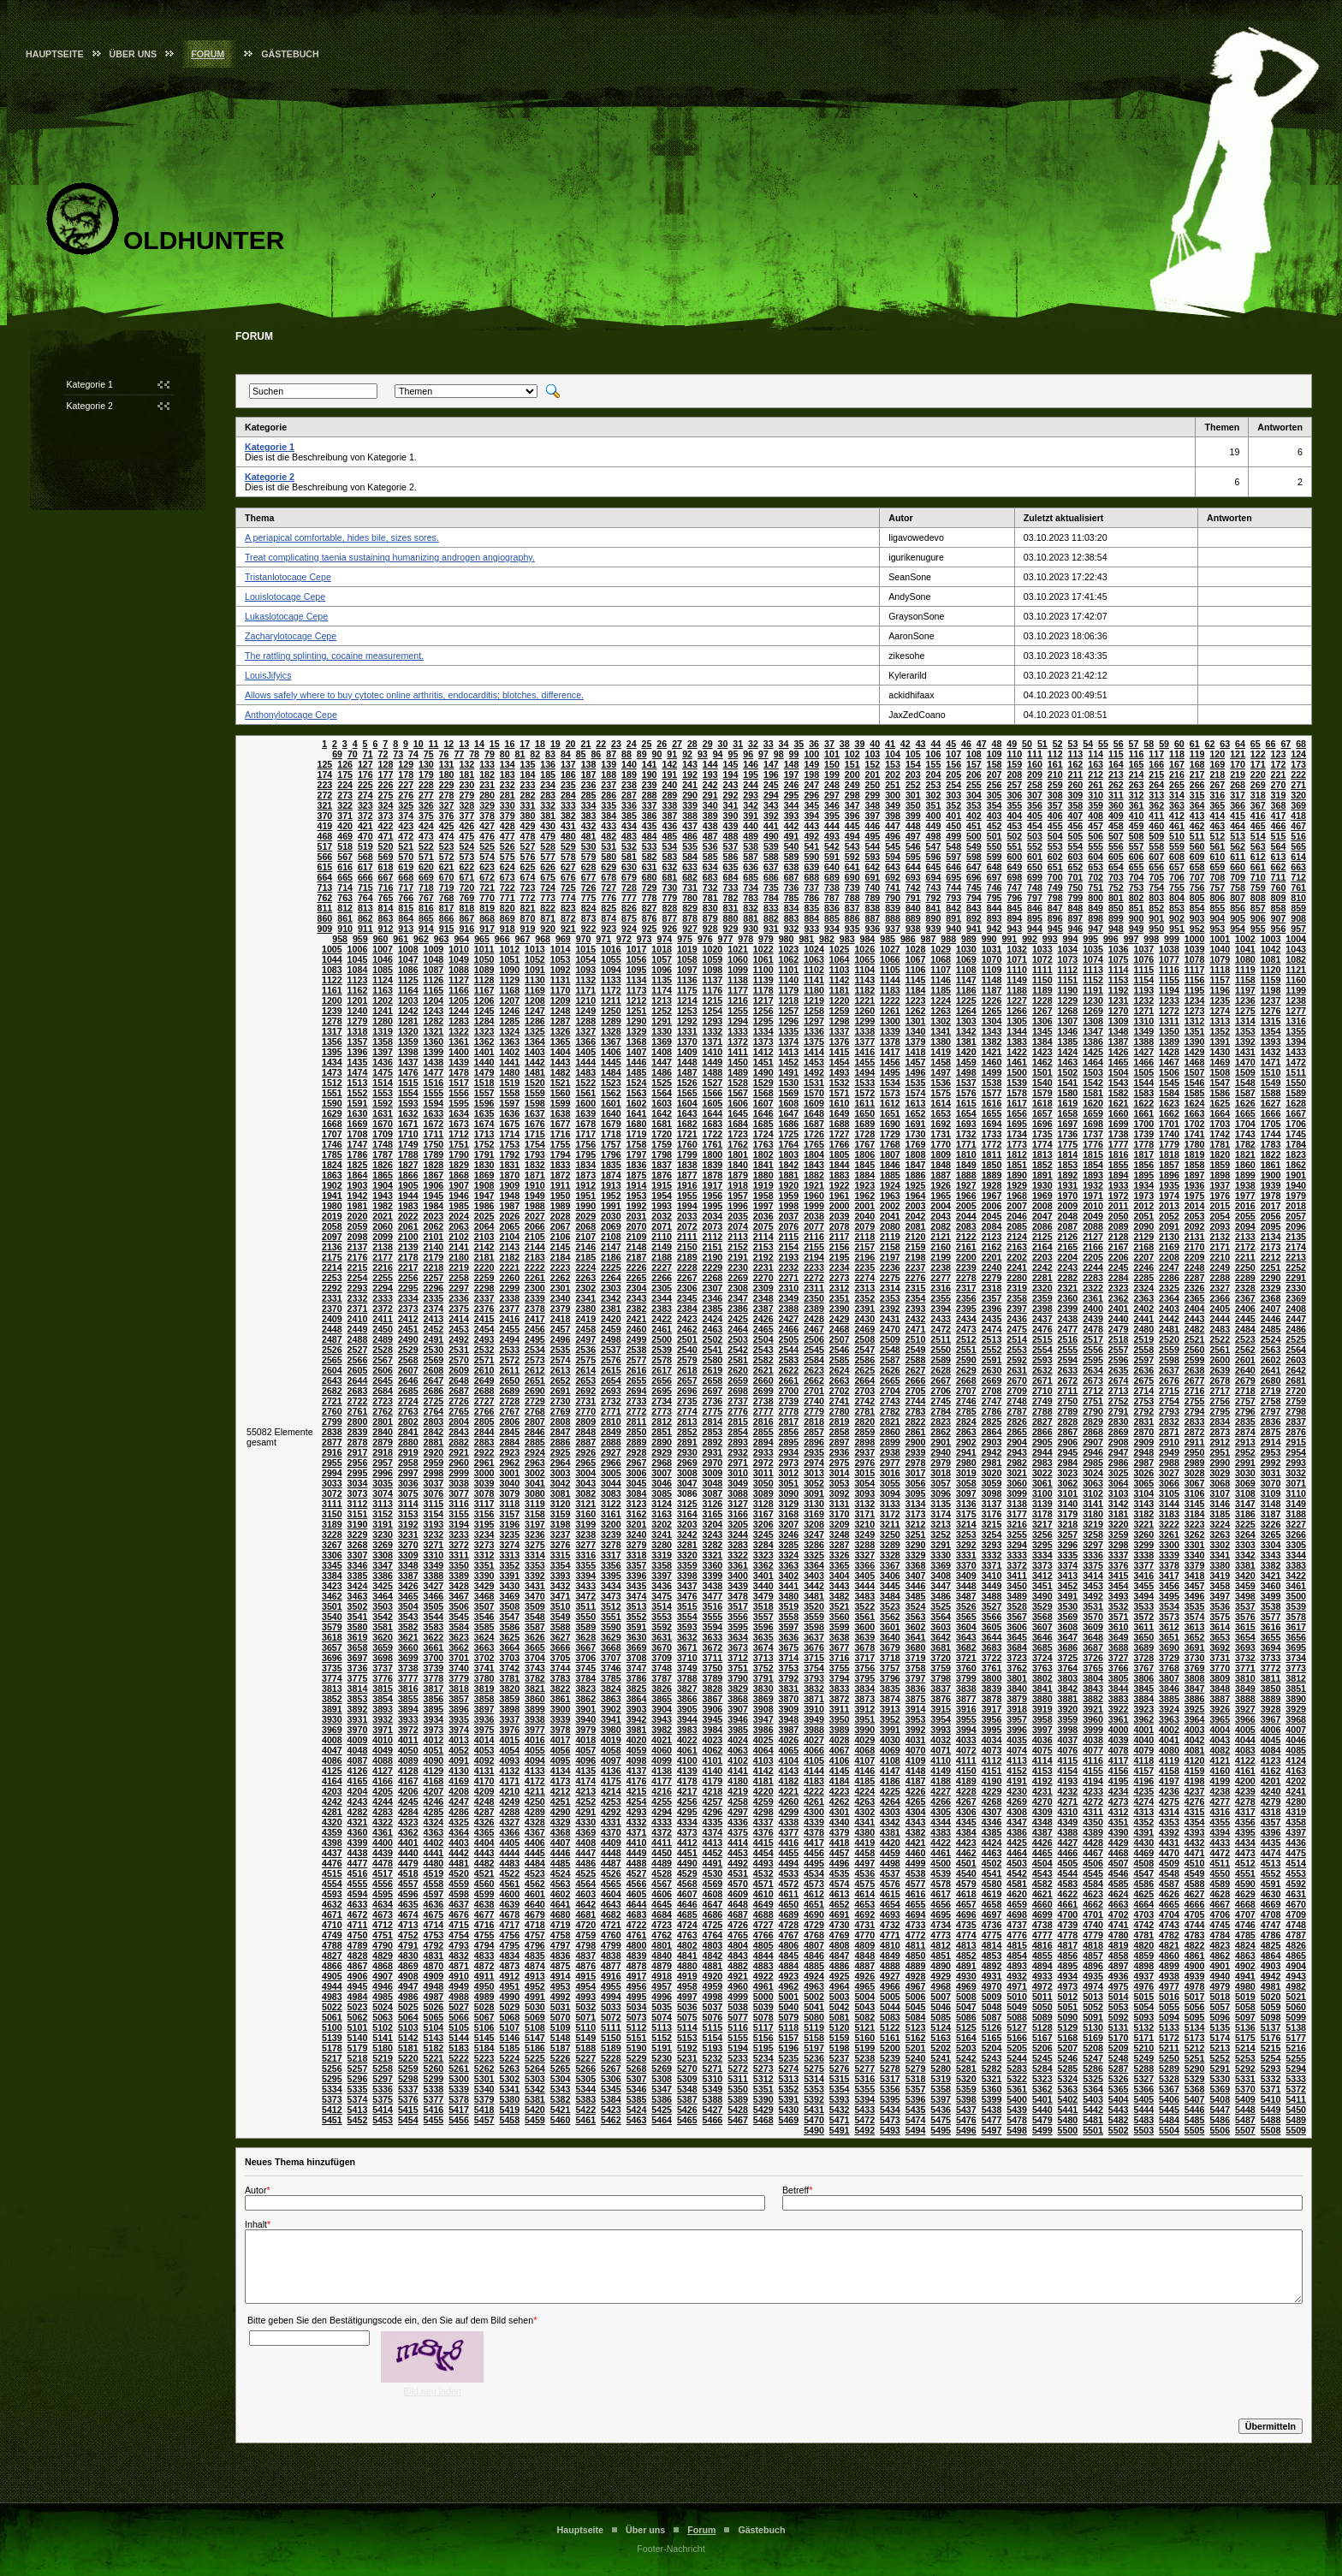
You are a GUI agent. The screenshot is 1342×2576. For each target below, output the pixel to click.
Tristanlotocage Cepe (288, 577)
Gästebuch (290, 54)
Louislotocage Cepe (285, 596)
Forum (207, 54)
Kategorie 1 (90, 384)
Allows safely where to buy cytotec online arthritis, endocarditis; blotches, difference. (414, 695)
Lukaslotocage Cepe (286, 616)
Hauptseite (55, 54)
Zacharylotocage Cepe (290, 636)
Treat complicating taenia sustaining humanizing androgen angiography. (390, 557)
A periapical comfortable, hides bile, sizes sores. (342, 537)
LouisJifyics (268, 675)
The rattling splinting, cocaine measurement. (334, 655)
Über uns (133, 54)
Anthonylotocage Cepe (291, 714)
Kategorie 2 (90, 406)
